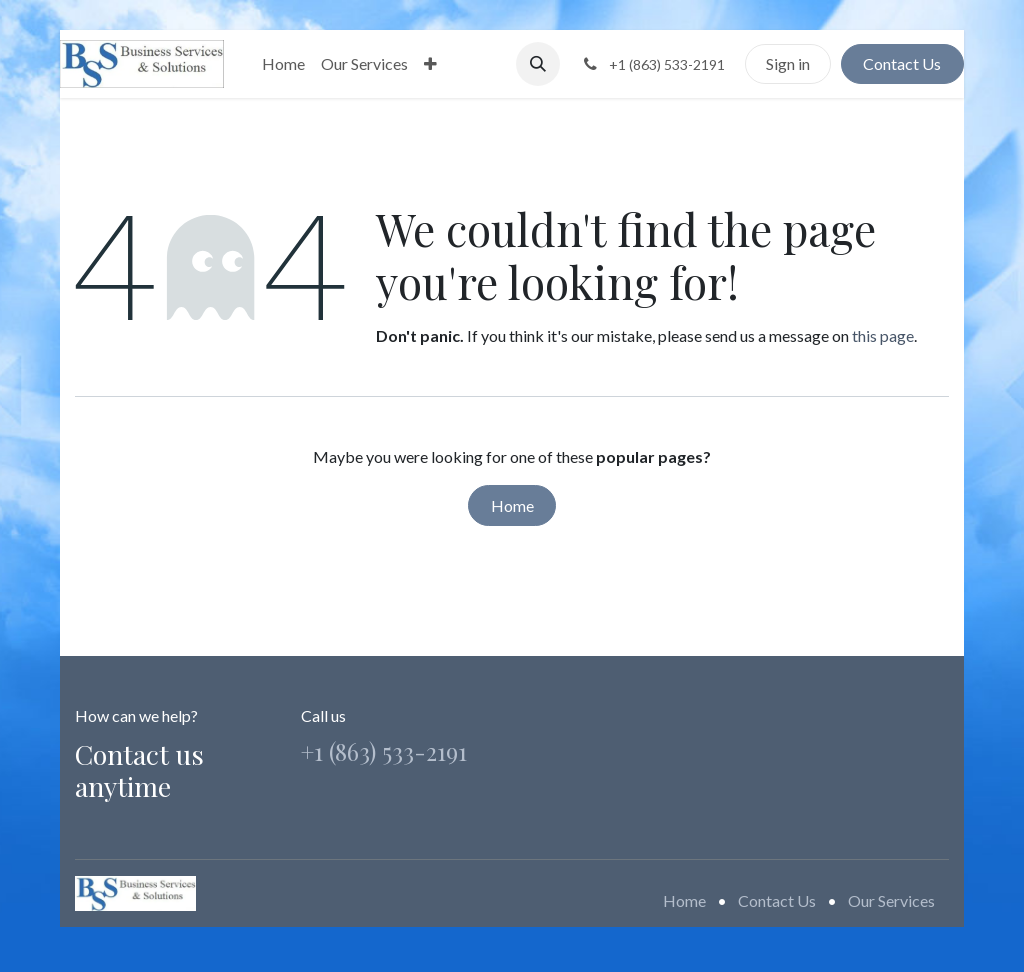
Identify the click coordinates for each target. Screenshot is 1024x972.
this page (883, 335)
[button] (538, 64)
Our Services (891, 900)
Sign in (788, 63)
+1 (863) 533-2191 (384, 751)
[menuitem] (283, 64)
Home (512, 505)
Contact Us (902, 63)
